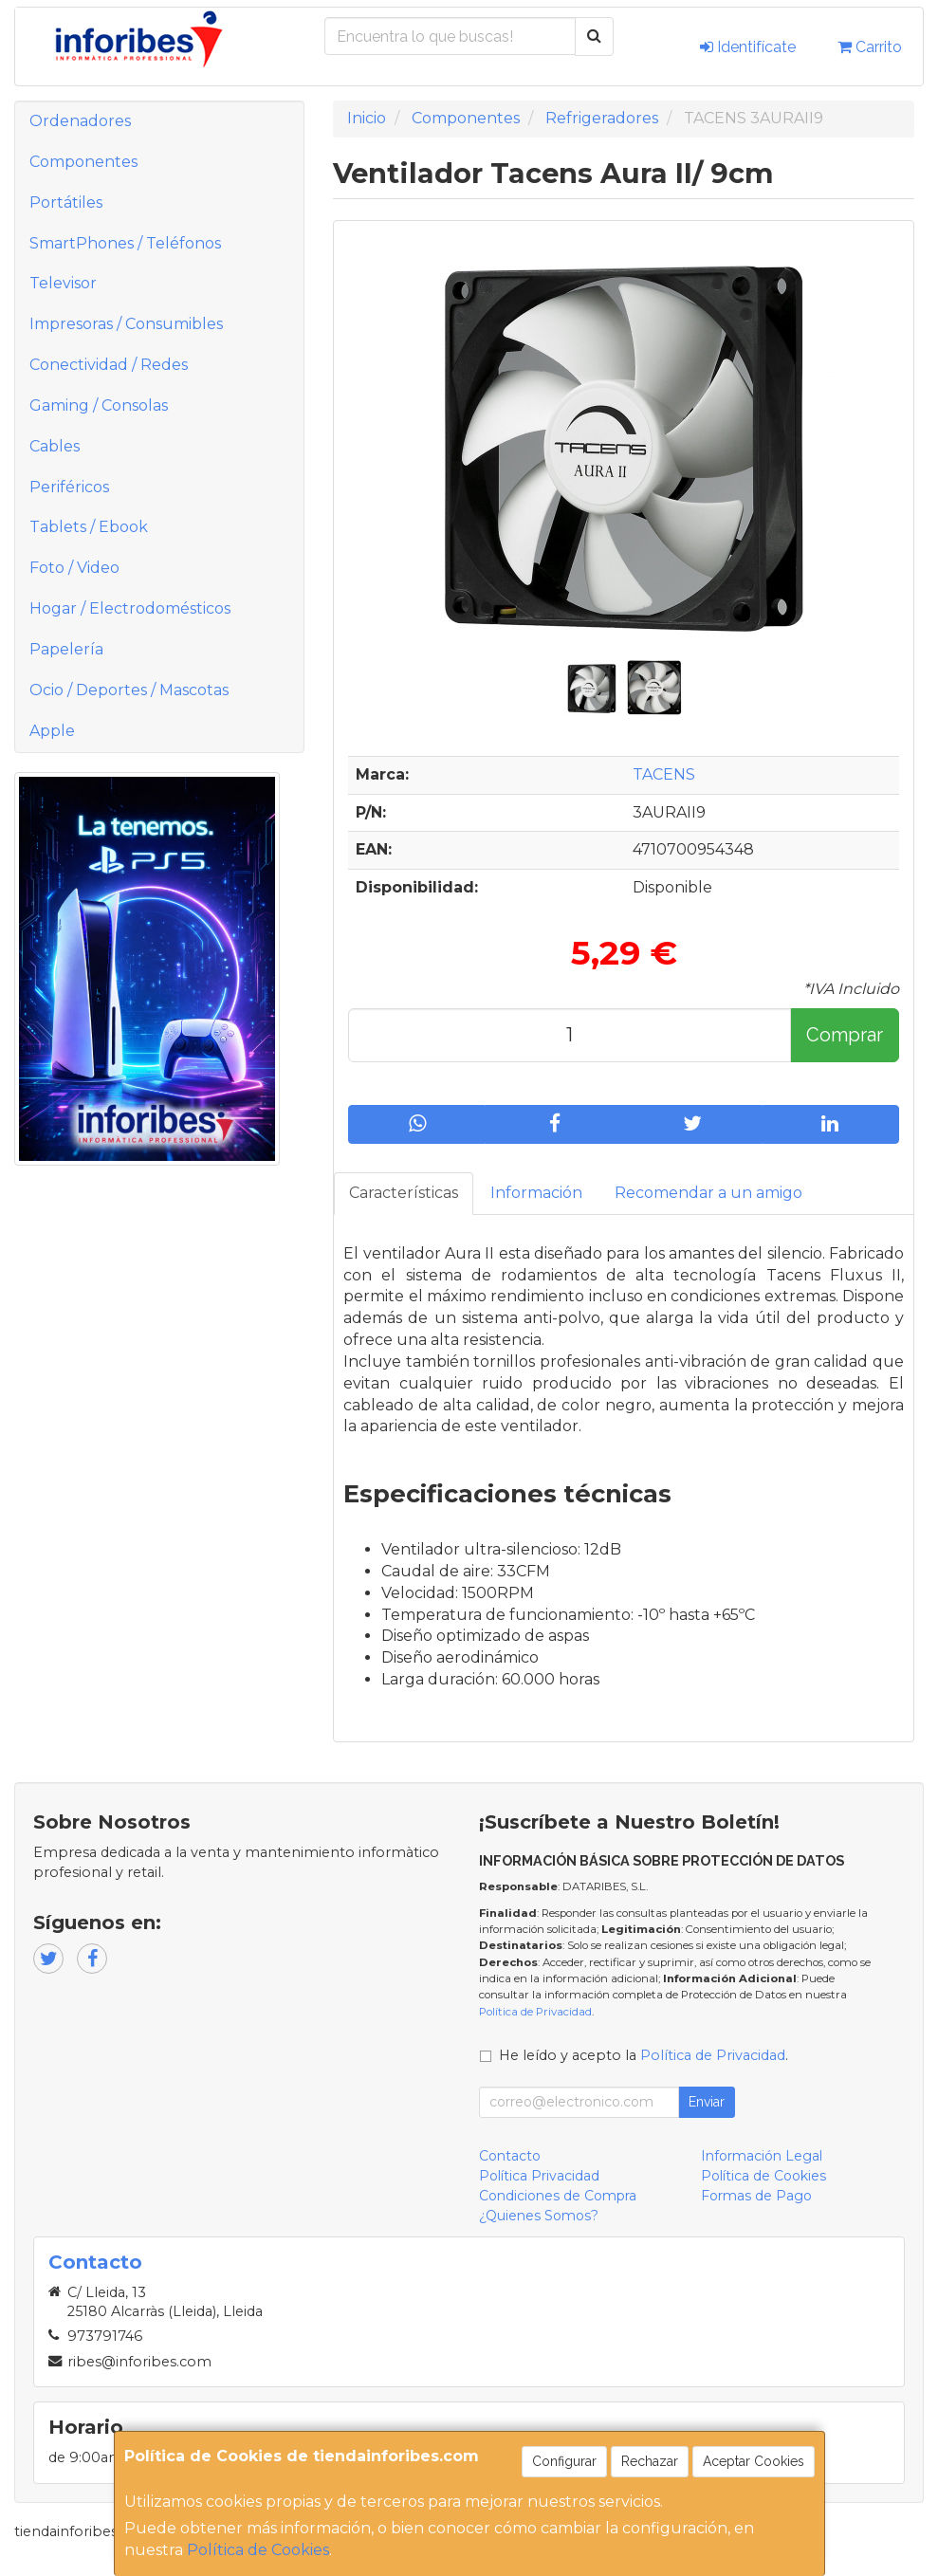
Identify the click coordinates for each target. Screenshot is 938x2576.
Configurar (564, 2461)
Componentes (83, 162)
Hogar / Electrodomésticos (129, 608)
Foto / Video (74, 568)
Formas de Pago (756, 2195)
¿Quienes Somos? (538, 2215)
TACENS (664, 774)
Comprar (844, 1034)
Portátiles (65, 202)
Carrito (869, 47)
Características (403, 1193)
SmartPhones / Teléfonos (125, 243)
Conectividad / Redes (108, 365)
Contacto (510, 2155)
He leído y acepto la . (643, 2055)
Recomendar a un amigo (708, 1193)
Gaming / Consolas (98, 405)
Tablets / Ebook (88, 527)
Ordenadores (80, 121)
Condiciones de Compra (557, 2195)
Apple (52, 731)
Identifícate (748, 47)
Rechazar (649, 2461)
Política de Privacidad (535, 2011)
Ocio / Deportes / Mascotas (129, 690)
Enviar (707, 2101)
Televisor (63, 283)
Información (536, 1193)
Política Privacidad (539, 2175)
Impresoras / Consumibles (126, 324)
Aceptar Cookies (753, 2461)
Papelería (66, 649)
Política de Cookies (258, 2550)
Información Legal (761, 2155)
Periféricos (69, 487)
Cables (54, 446)
